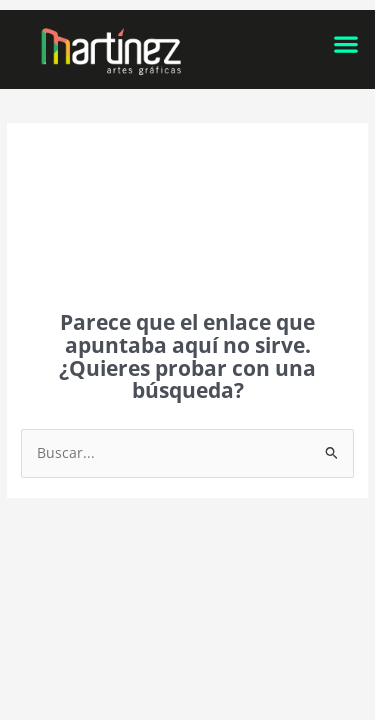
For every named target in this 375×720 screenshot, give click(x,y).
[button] (345, 44)
